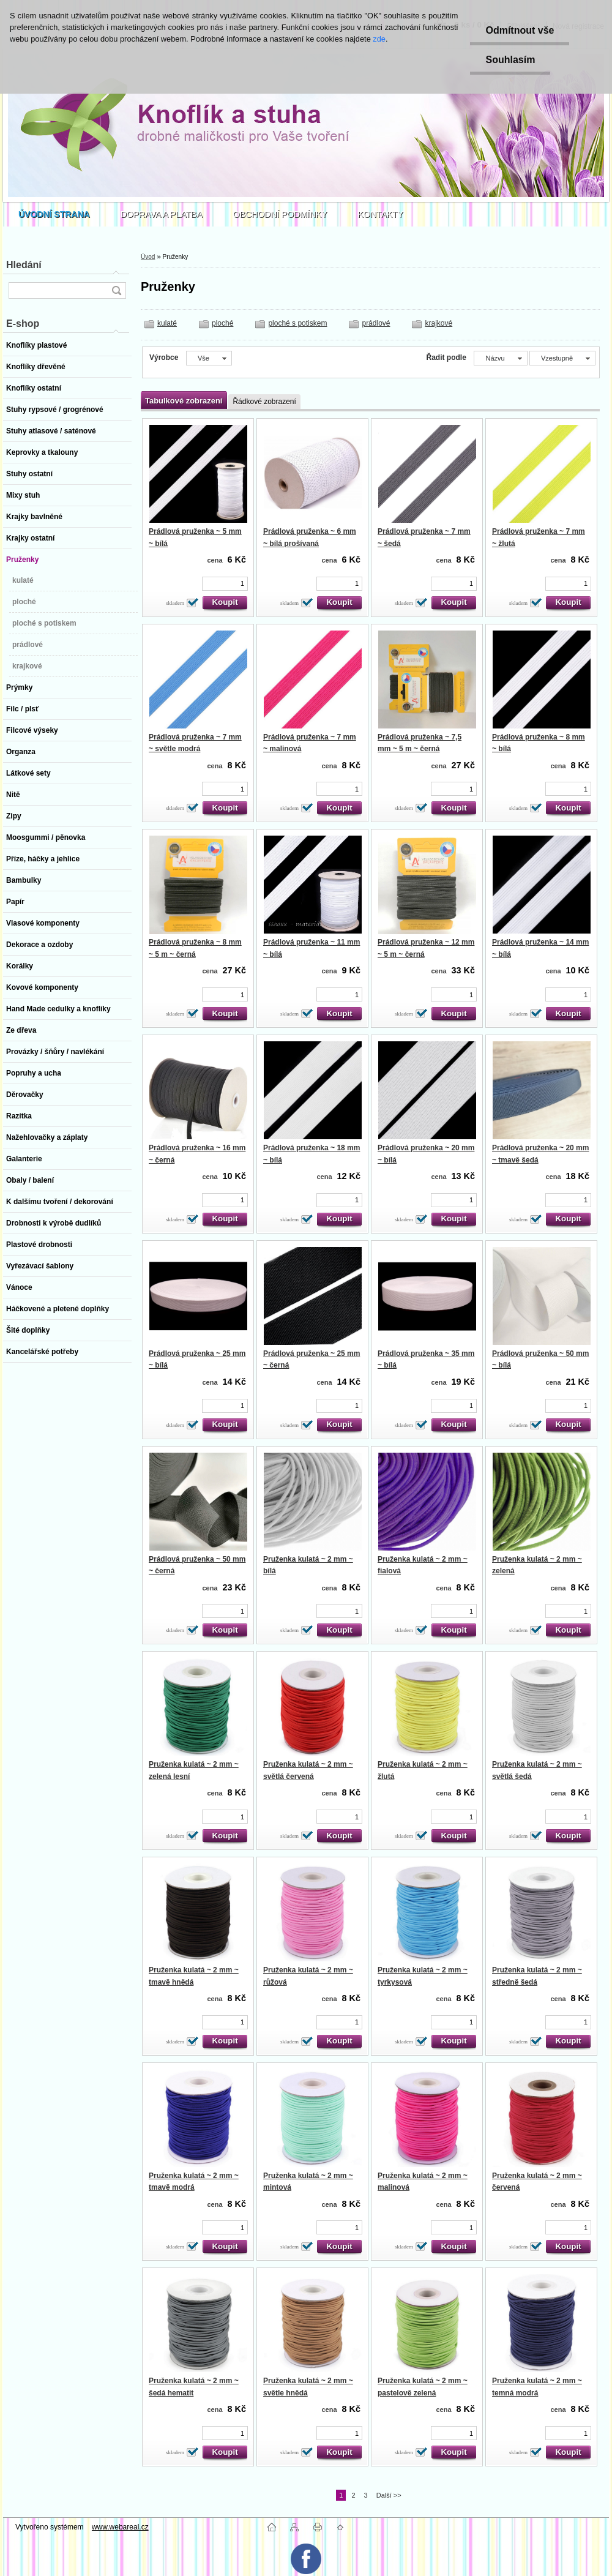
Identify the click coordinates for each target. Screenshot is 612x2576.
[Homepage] (54, 214)
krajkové (438, 323)
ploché (222, 323)
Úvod (148, 256)
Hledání (24, 265)
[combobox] (500, 358)
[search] (116, 290)
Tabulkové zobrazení (183, 400)
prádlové (376, 323)
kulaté (167, 323)
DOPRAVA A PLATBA (162, 214)
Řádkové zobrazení (264, 401)
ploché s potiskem (297, 323)
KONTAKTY (380, 214)
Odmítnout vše (519, 30)
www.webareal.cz (120, 2527)
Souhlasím (510, 59)
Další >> (388, 2495)
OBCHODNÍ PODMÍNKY (280, 214)
